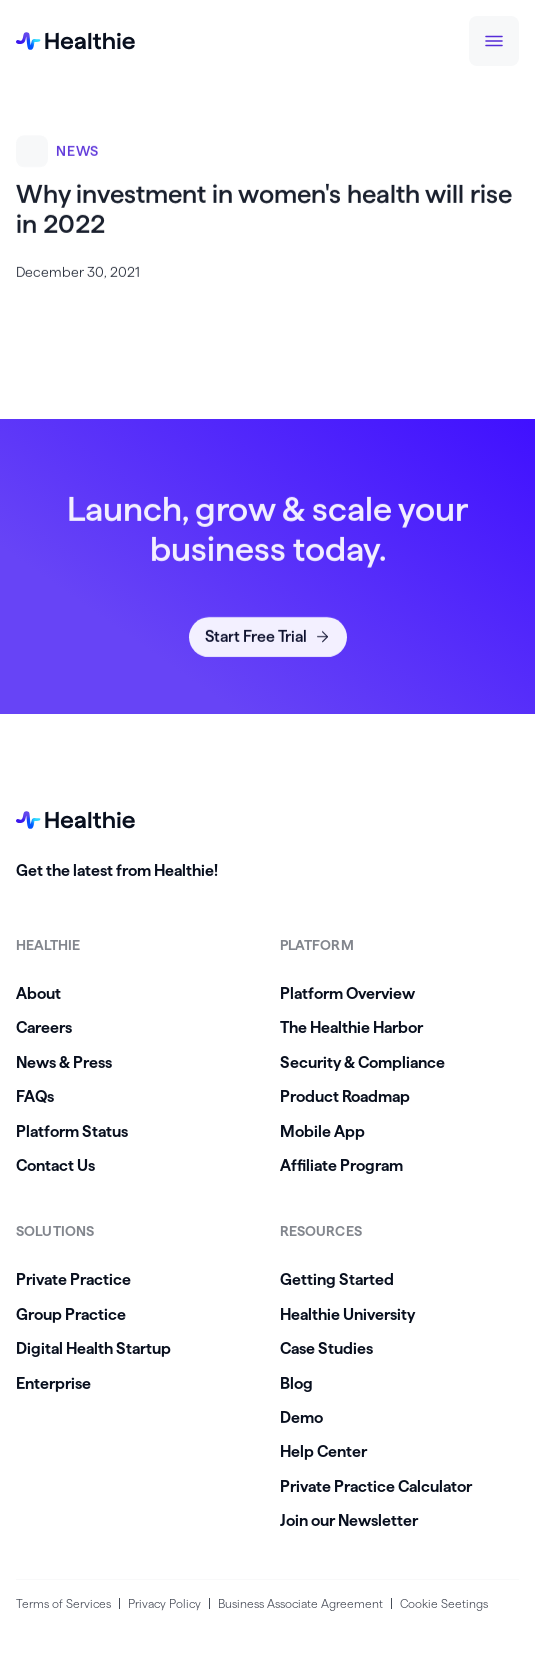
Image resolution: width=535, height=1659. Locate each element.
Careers (44, 1027)
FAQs (35, 1096)
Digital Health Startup (93, 1348)
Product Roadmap (345, 1096)
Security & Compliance (362, 1062)
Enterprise (53, 1383)
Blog (296, 1383)
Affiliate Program (341, 1165)
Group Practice (71, 1314)
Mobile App (322, 1131)
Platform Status (72, 1131)
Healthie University (347, 1314)
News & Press (64, 1062)
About (38, 993)
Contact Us (55, 1165)
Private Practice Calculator (376, 1486)
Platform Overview (347, 993)
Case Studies (326, 1348)
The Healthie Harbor (351, 1027)
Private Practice (73, 1279)
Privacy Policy (164, 1603)
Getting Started (337, 1279)
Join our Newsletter (349, 1520)
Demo (301, 1417)
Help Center (323, 1451)
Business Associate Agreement (300, 1603)
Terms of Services (63, 1603)
